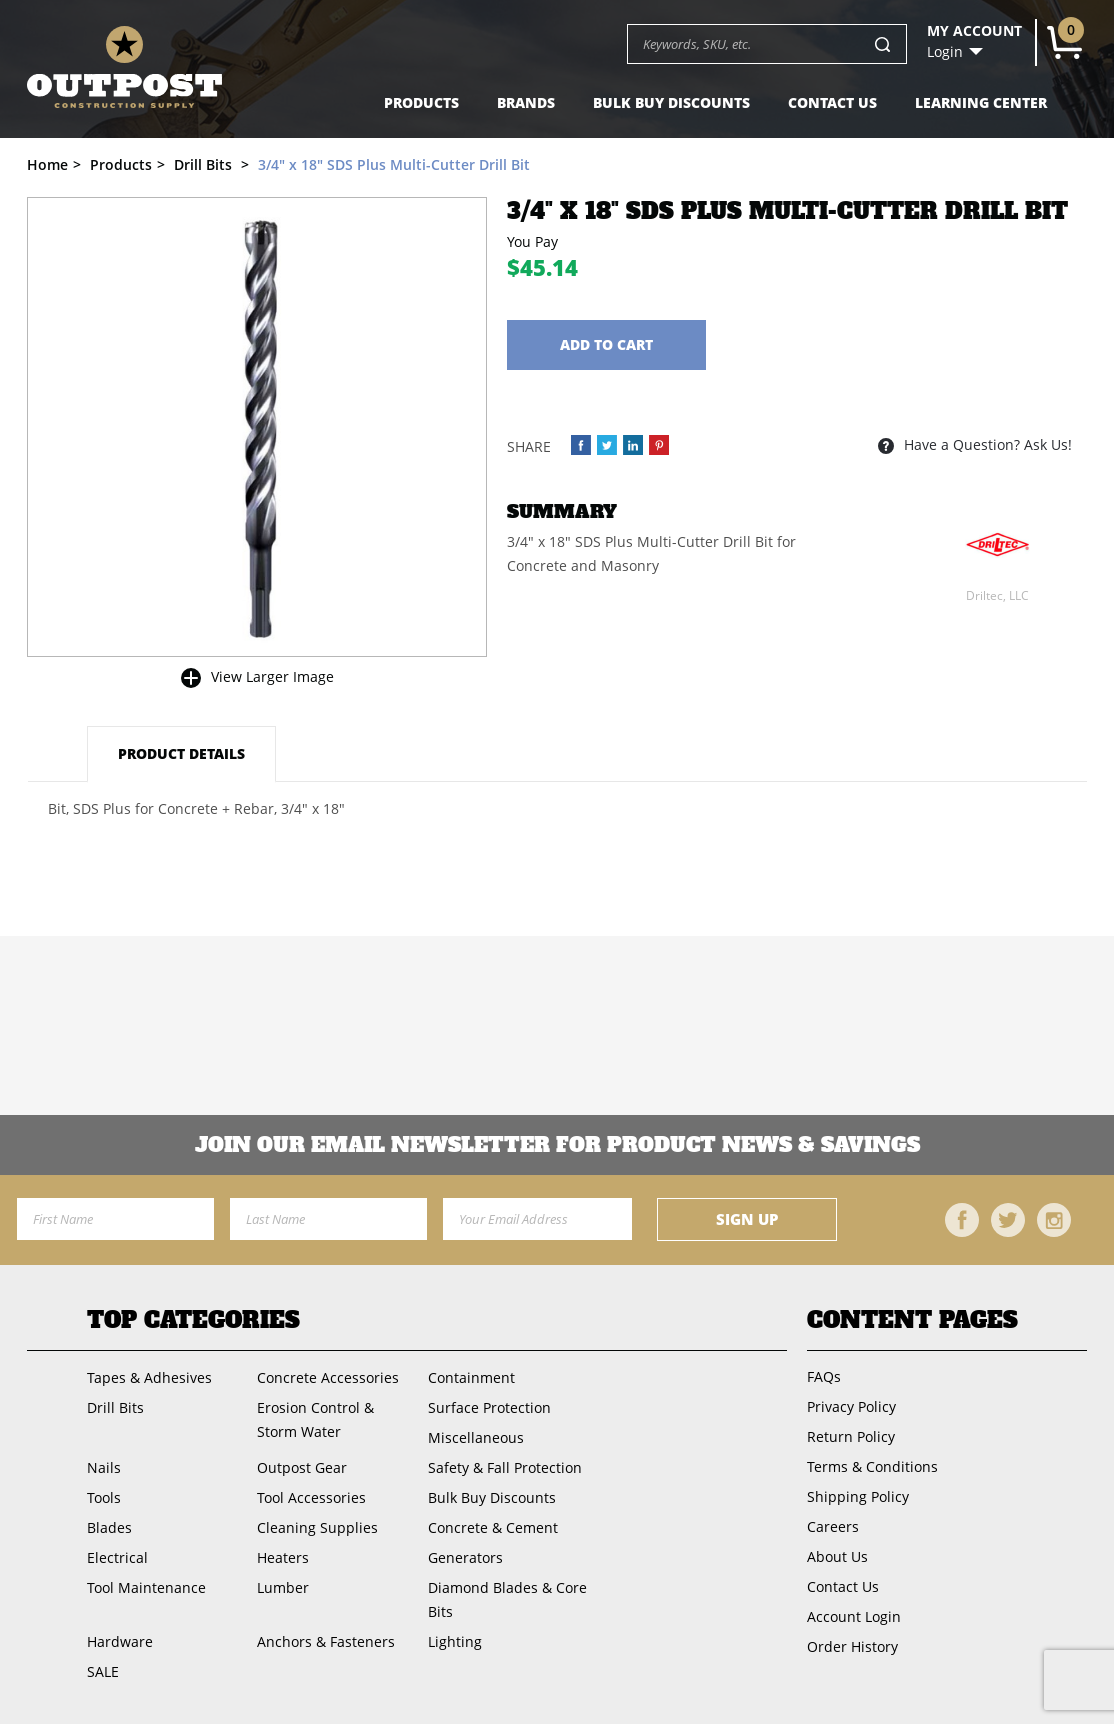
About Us (837, 1556)
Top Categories (193, 1320)
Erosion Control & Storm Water (315, 1419)
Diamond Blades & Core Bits (507, 1599)
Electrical (117, 1557)
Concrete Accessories (328, 1377)
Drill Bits (115, 1407)
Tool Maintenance (146, 1587)
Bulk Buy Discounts (671, 102)
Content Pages (912, 1320)
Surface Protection (489, 1407)
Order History (852, 1646)
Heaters (283, 1557)
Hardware (120, 1641)
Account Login (854, 1616)
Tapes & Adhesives (149, 1377)
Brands (526, 102)
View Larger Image (272, 676)
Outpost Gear (302, 1467)
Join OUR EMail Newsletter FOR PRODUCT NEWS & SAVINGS (557, 1145)
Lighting (455, 1641)
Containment (471, 1377)
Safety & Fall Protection (505, 1467)
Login (945, 52)
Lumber (283, 1587)
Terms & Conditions (872, 1466)
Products (421, 102)
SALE (103, 1671)
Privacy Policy (851, 1406)
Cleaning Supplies (317, 1527)
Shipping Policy (858, 1496)
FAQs (824, 1376)
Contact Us (832, 102)
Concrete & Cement (493, 1527)
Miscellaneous (476, 1437)
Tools (104, 1497)
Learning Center (981, 102)
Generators (465, 1557)
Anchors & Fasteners (326, 1641)
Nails (104, 1467)
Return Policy (851, 1436)
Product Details (181, 753)
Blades (109, 1527)
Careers (833, 1526)
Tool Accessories (311, 1497)
